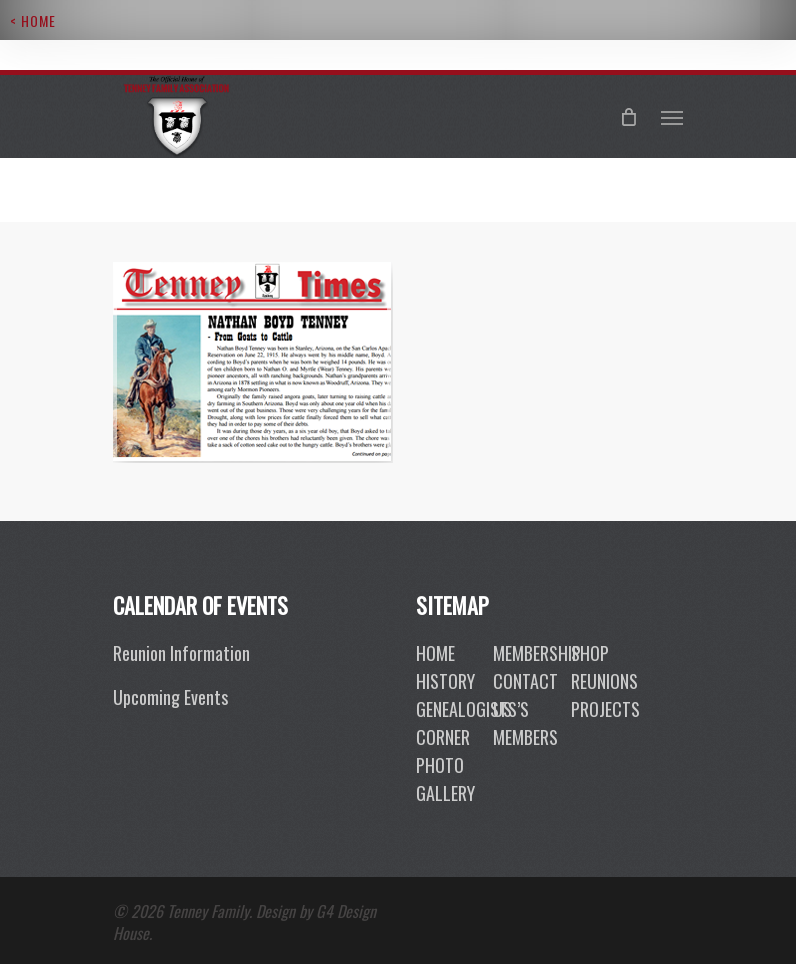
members (525, 737)
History (445, 681)
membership (537, 653)
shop (590, 653)
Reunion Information (181, 653)
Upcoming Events (170, 697)
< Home (33, 20)
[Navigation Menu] (672, 117)
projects (605, 709)
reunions (604, 681)
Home (435, 653)
